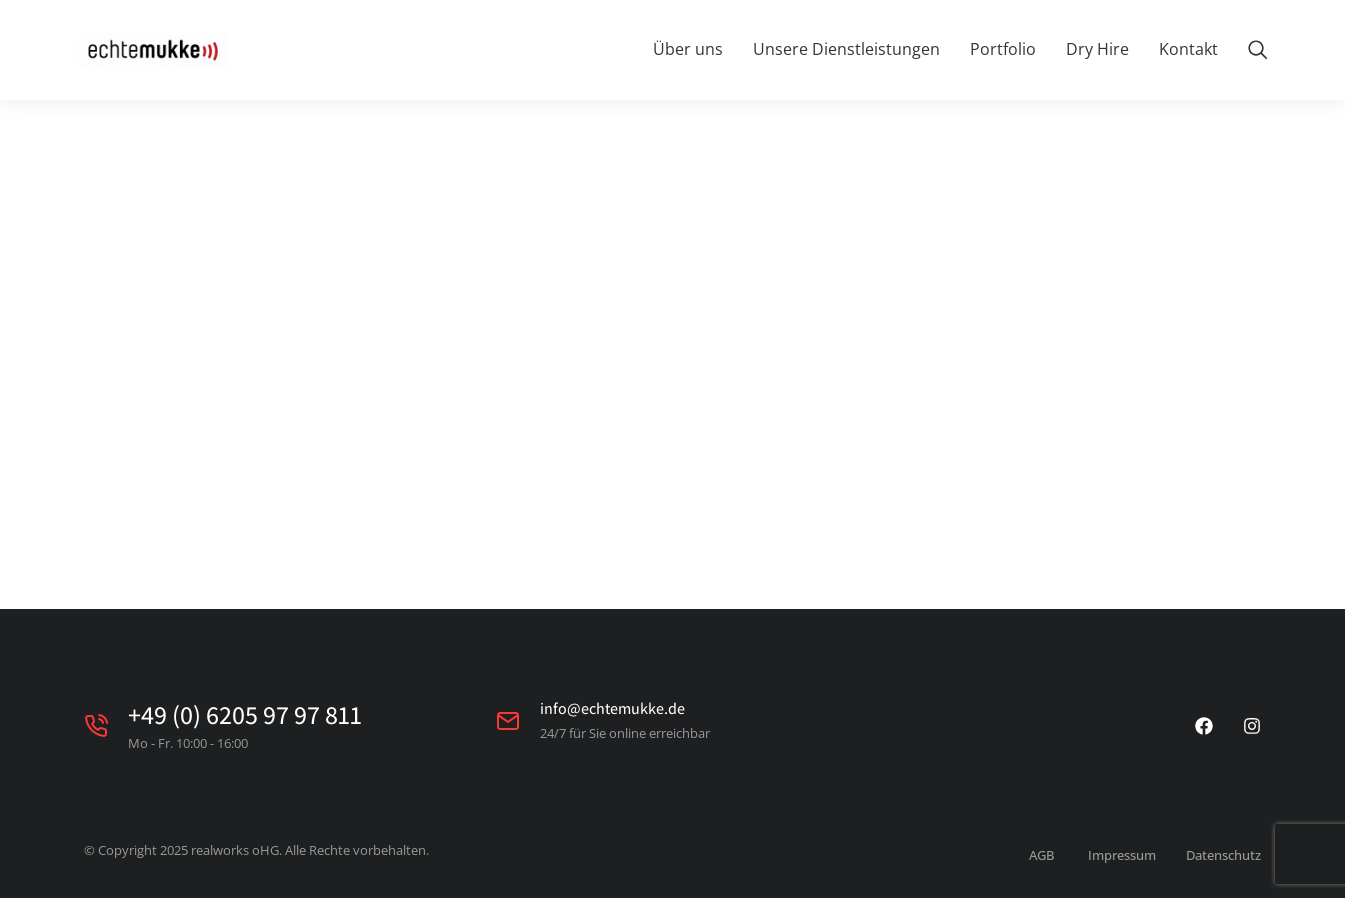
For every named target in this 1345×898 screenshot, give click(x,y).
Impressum (1122, 855)
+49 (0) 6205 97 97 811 (245, 714)
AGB (1041, 855)
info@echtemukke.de (612, 708)
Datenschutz (1223, 855)
